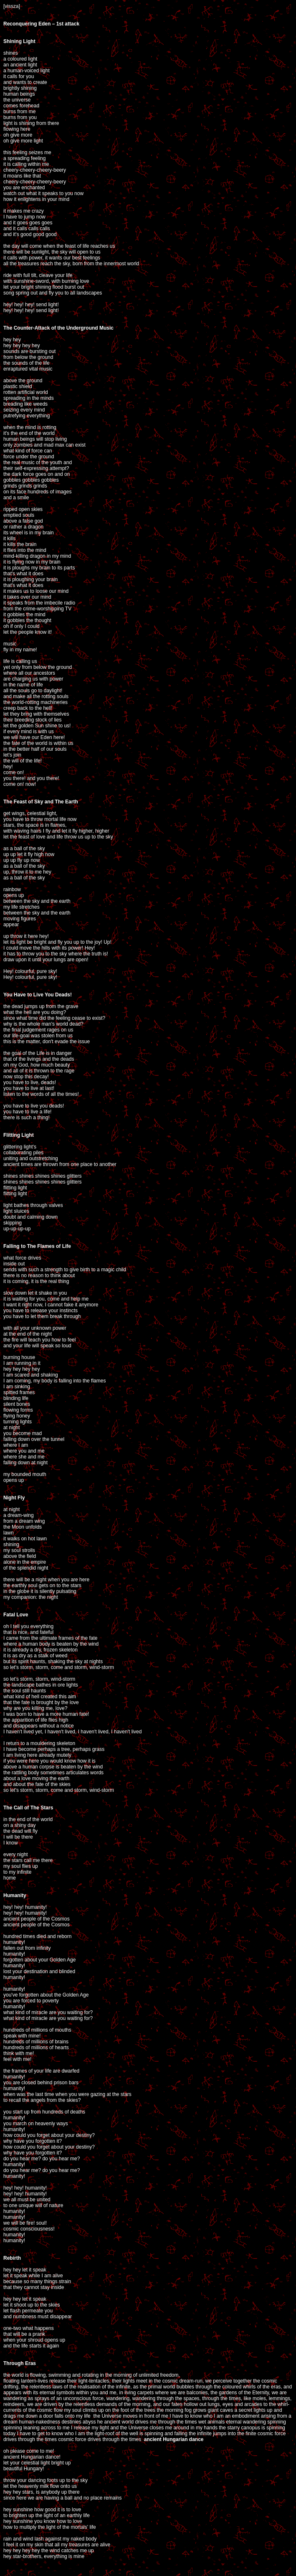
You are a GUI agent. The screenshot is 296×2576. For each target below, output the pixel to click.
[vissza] (11, 6)
